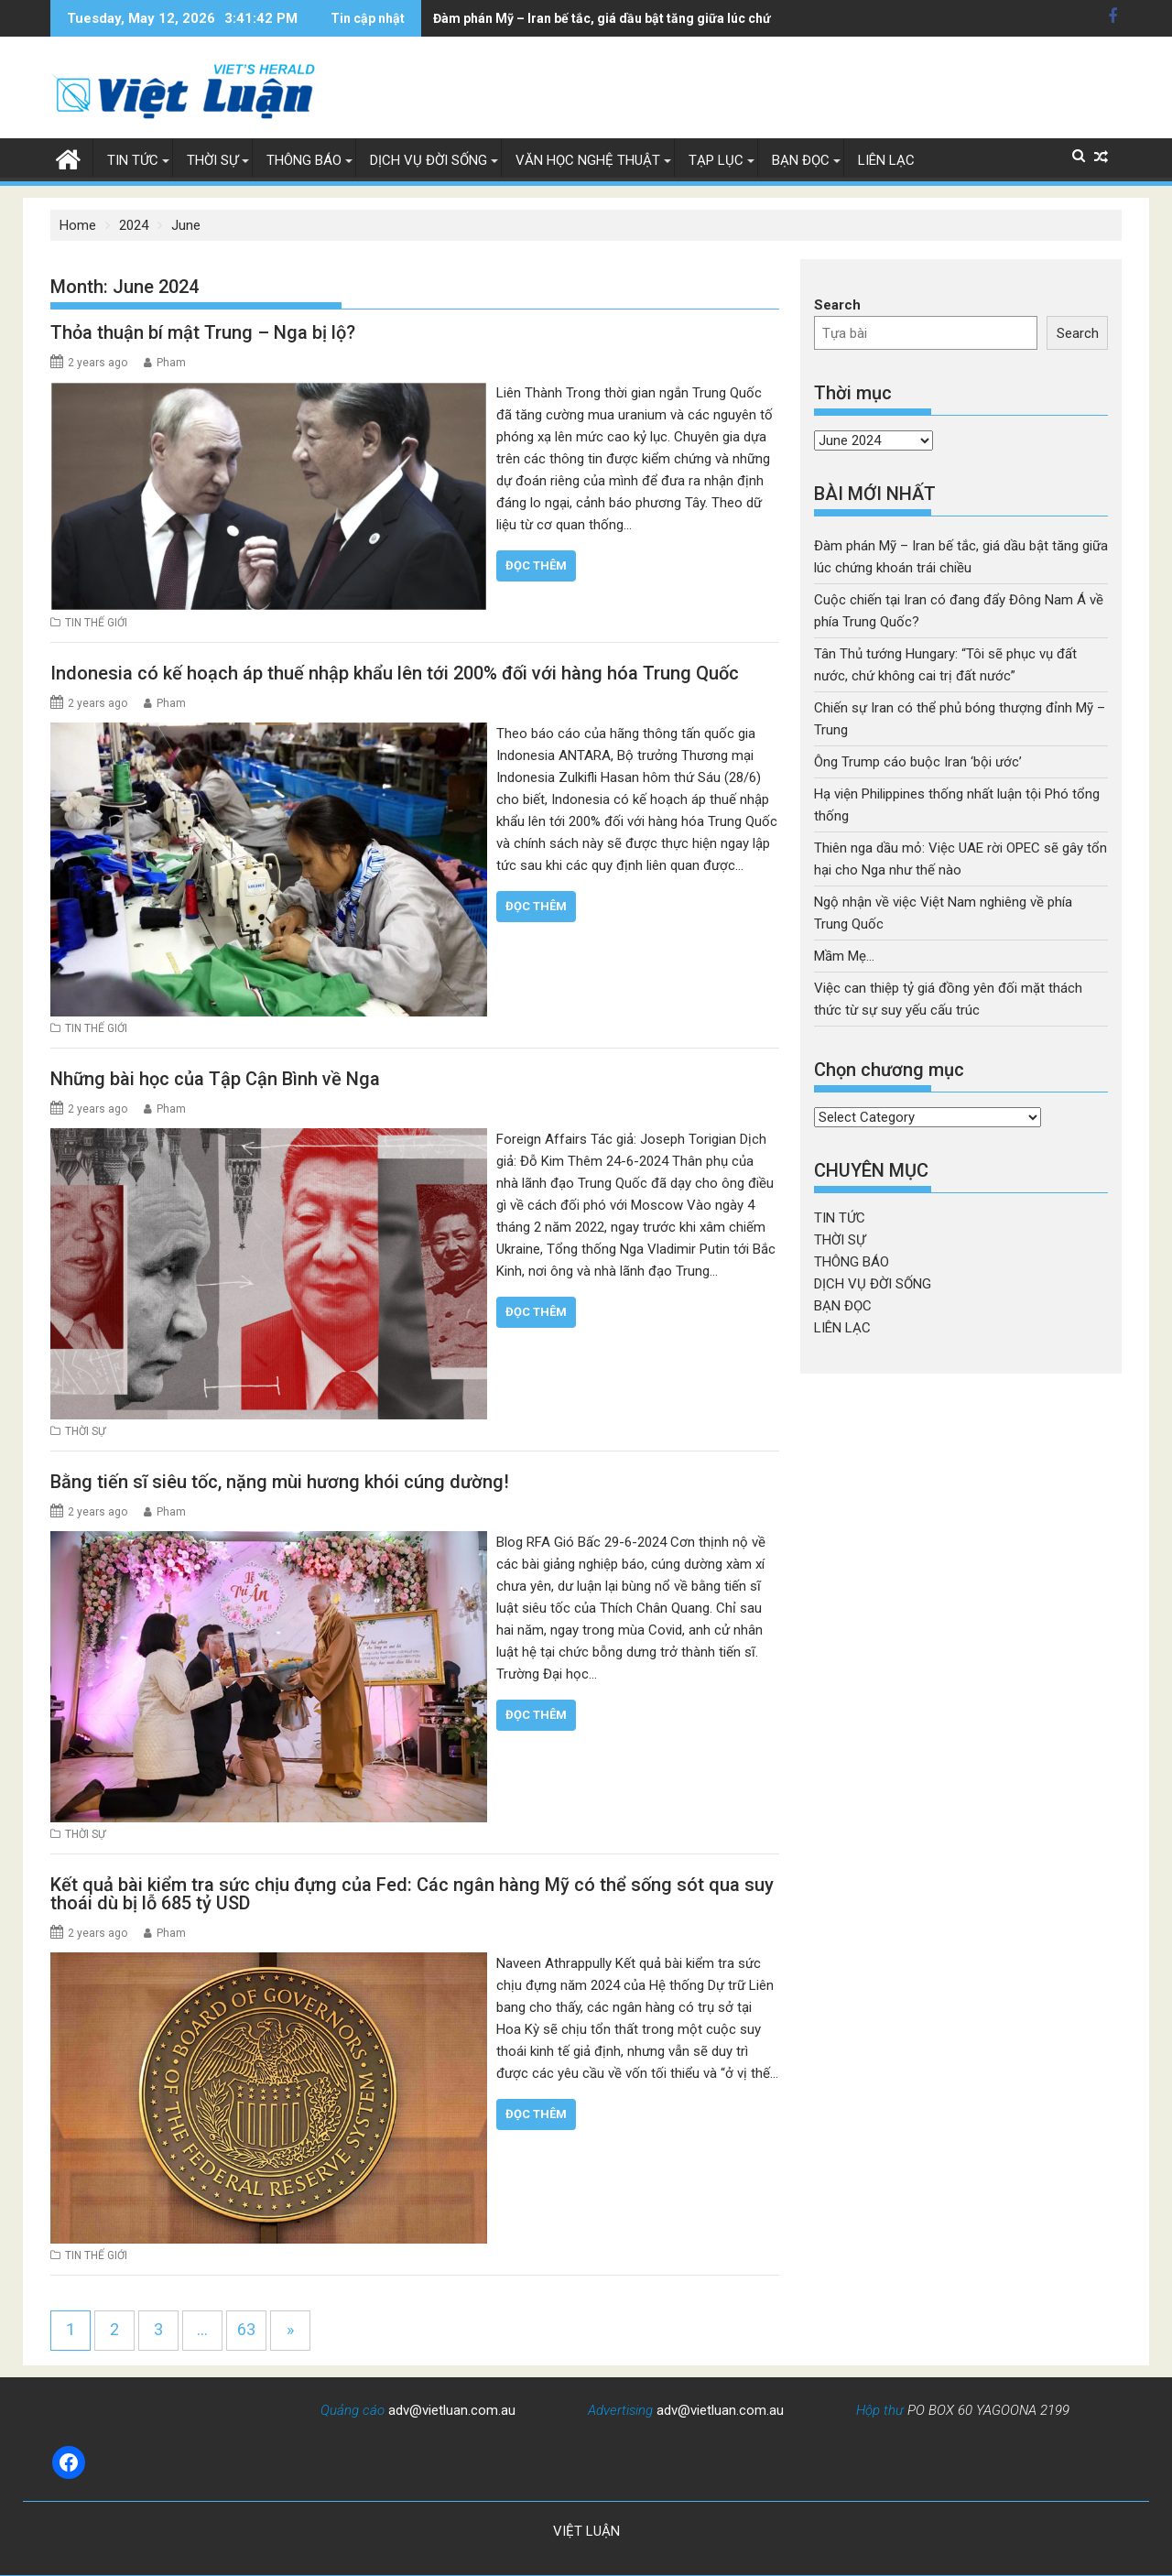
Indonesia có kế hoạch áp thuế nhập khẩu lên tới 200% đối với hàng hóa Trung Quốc (394, 672)
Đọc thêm (536, 565)
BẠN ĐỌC (801, 160)
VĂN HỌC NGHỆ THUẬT (587, 160)
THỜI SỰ (212, 160)
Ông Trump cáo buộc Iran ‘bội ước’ (918, 762)
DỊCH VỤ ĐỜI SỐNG (428, 160)
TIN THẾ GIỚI (96, 622)
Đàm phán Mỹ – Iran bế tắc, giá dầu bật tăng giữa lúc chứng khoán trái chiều (586, 18)
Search (837, 305)
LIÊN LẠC (886, 160)
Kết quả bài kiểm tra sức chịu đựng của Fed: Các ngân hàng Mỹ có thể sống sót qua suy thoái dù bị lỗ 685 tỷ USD (412, 1893)
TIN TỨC (132, 160)
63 (246, 2328)
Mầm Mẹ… (844, 956)
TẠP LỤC (716, 160)
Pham (171, 362)
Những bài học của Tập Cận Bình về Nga (215, 1079)
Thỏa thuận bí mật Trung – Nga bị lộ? (202, 332)
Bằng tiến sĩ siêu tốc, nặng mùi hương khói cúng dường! (279, 1481)
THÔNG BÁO (304, 160)
